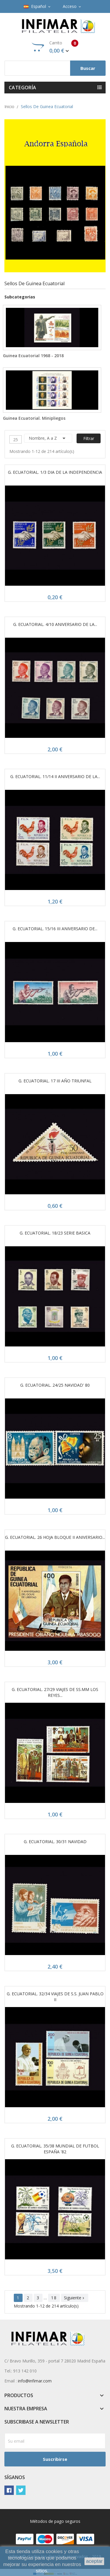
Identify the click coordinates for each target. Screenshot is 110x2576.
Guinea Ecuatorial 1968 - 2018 (33, 355)
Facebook (9, 2490)
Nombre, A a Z (48, 438)
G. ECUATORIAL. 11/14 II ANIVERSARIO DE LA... (55, 776)
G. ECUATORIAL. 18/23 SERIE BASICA (55, 1233)
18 (54, 2297)
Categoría (22, 87)
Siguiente (74, 2297)
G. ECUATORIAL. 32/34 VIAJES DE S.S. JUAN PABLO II (55, 1996)
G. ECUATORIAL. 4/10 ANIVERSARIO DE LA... (55, 624)
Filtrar (88, 438)
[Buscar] (55, 68)
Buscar (87, 68)
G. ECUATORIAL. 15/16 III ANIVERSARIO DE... (55, 928)
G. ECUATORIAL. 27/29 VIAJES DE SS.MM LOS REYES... (55, 1692)
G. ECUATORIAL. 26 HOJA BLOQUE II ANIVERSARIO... (55, 1537)
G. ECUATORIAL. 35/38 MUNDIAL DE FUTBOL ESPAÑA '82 (55, 2148)
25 (15, 439)
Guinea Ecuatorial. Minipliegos (34, 418)
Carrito (55, 47)
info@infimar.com (35, 2381)
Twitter (21, 2490)
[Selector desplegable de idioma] (37, 6)
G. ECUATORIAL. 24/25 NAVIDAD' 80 (55, 1385)
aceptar (94, 2561)
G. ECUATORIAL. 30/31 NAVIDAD (55, 1841)
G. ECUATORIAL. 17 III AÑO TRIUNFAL (55, 1081)
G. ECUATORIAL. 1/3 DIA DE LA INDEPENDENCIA (55, 472)
